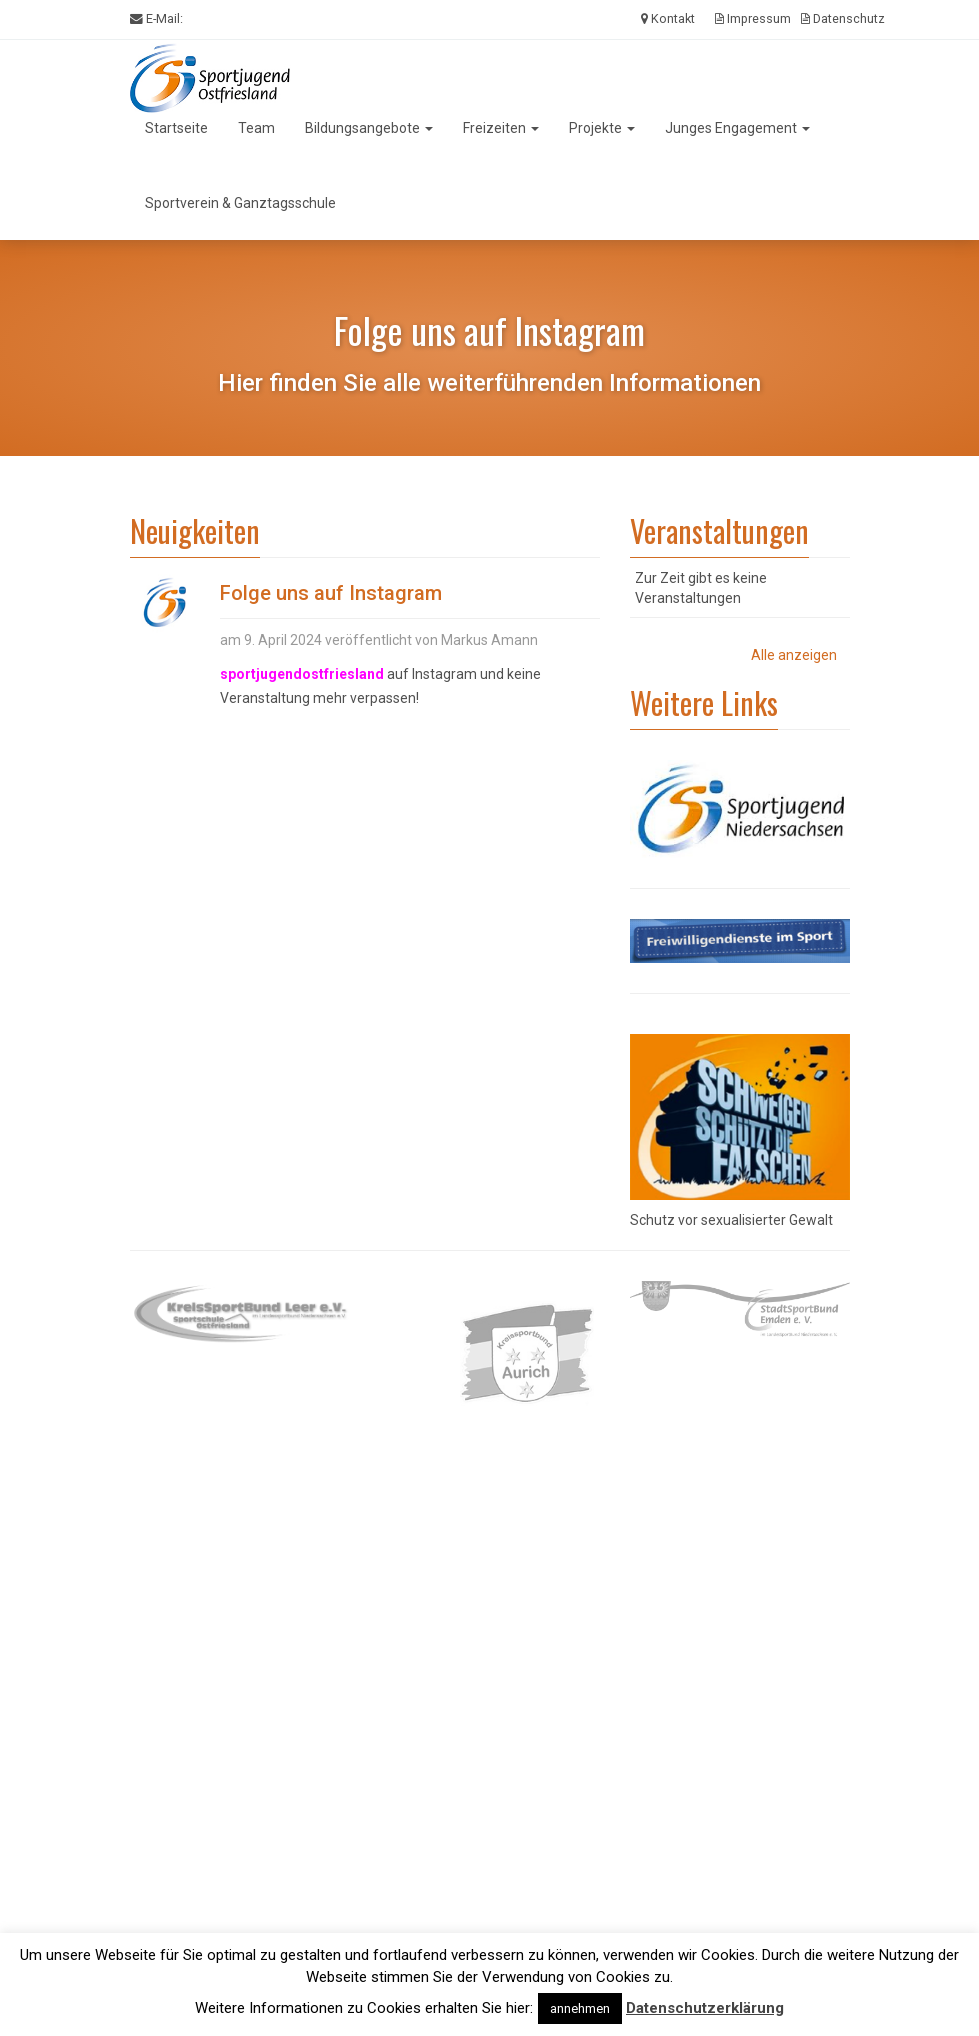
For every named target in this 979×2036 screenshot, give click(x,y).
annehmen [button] (580, 2008)
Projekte (602, 128)
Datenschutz (843, 18)
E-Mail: (156, 18)
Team (256, 128)
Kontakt (668, 18)
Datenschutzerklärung (705, 2008)
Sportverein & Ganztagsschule (240, 203)
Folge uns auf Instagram (331, 593)
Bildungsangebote (369, 128)
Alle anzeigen (794, 655)
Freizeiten (501, 128)
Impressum (753, 18)
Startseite (176, 128)
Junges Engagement (737, 128)
